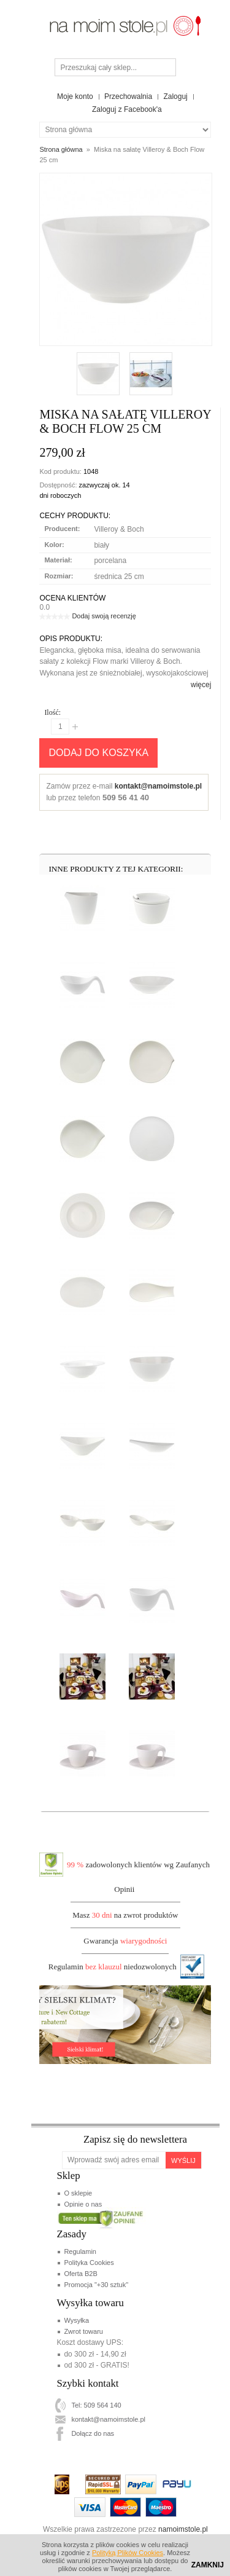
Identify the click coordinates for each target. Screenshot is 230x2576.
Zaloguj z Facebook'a (127, 109)
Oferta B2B (80, 2273)
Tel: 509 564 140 (96, 2405)
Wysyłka (76, 2320)
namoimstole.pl (183, 2529)
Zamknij (207, 2565)
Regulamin (80, 2251)
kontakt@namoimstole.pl (158, 786)
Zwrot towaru (83, 2331)
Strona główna (60, 149)
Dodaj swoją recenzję (104, 616)
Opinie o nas (83, 2204)
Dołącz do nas (92, 2433)
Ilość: (52, 712)
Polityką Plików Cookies (127, 2552)
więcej (201, 684)
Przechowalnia (128, 96)
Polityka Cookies (88, 2262)
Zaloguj (175, 96)
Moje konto (75, 96)
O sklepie (78, 2193)
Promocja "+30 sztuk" (96, 2284)
